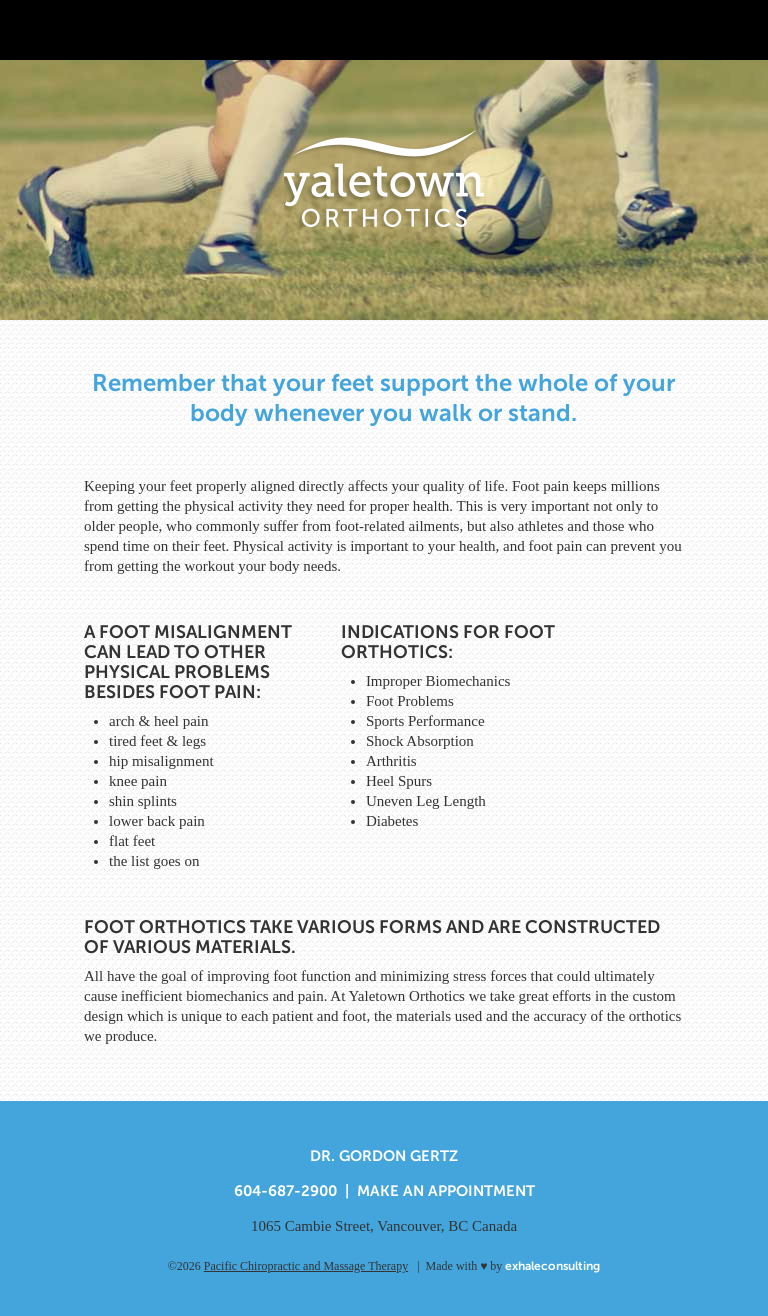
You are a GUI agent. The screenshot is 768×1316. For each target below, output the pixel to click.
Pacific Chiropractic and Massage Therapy (306, 1266)
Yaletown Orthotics (384, 178)
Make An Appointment (446, 1190)
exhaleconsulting (552, 1266)
